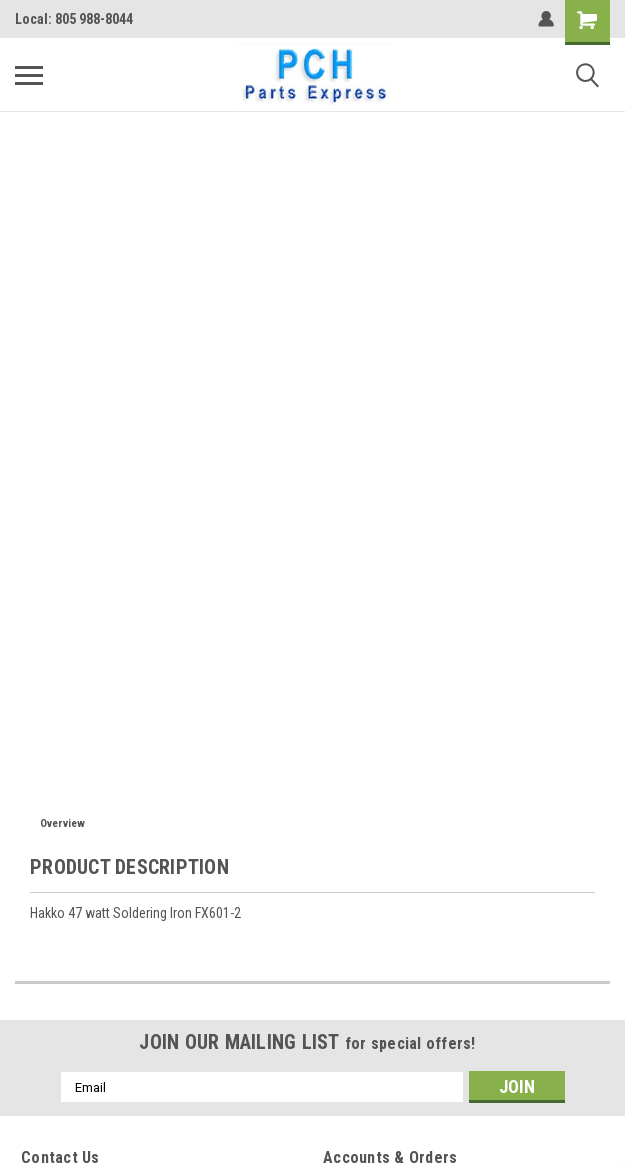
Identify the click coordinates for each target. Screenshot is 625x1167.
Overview (62, 823)
